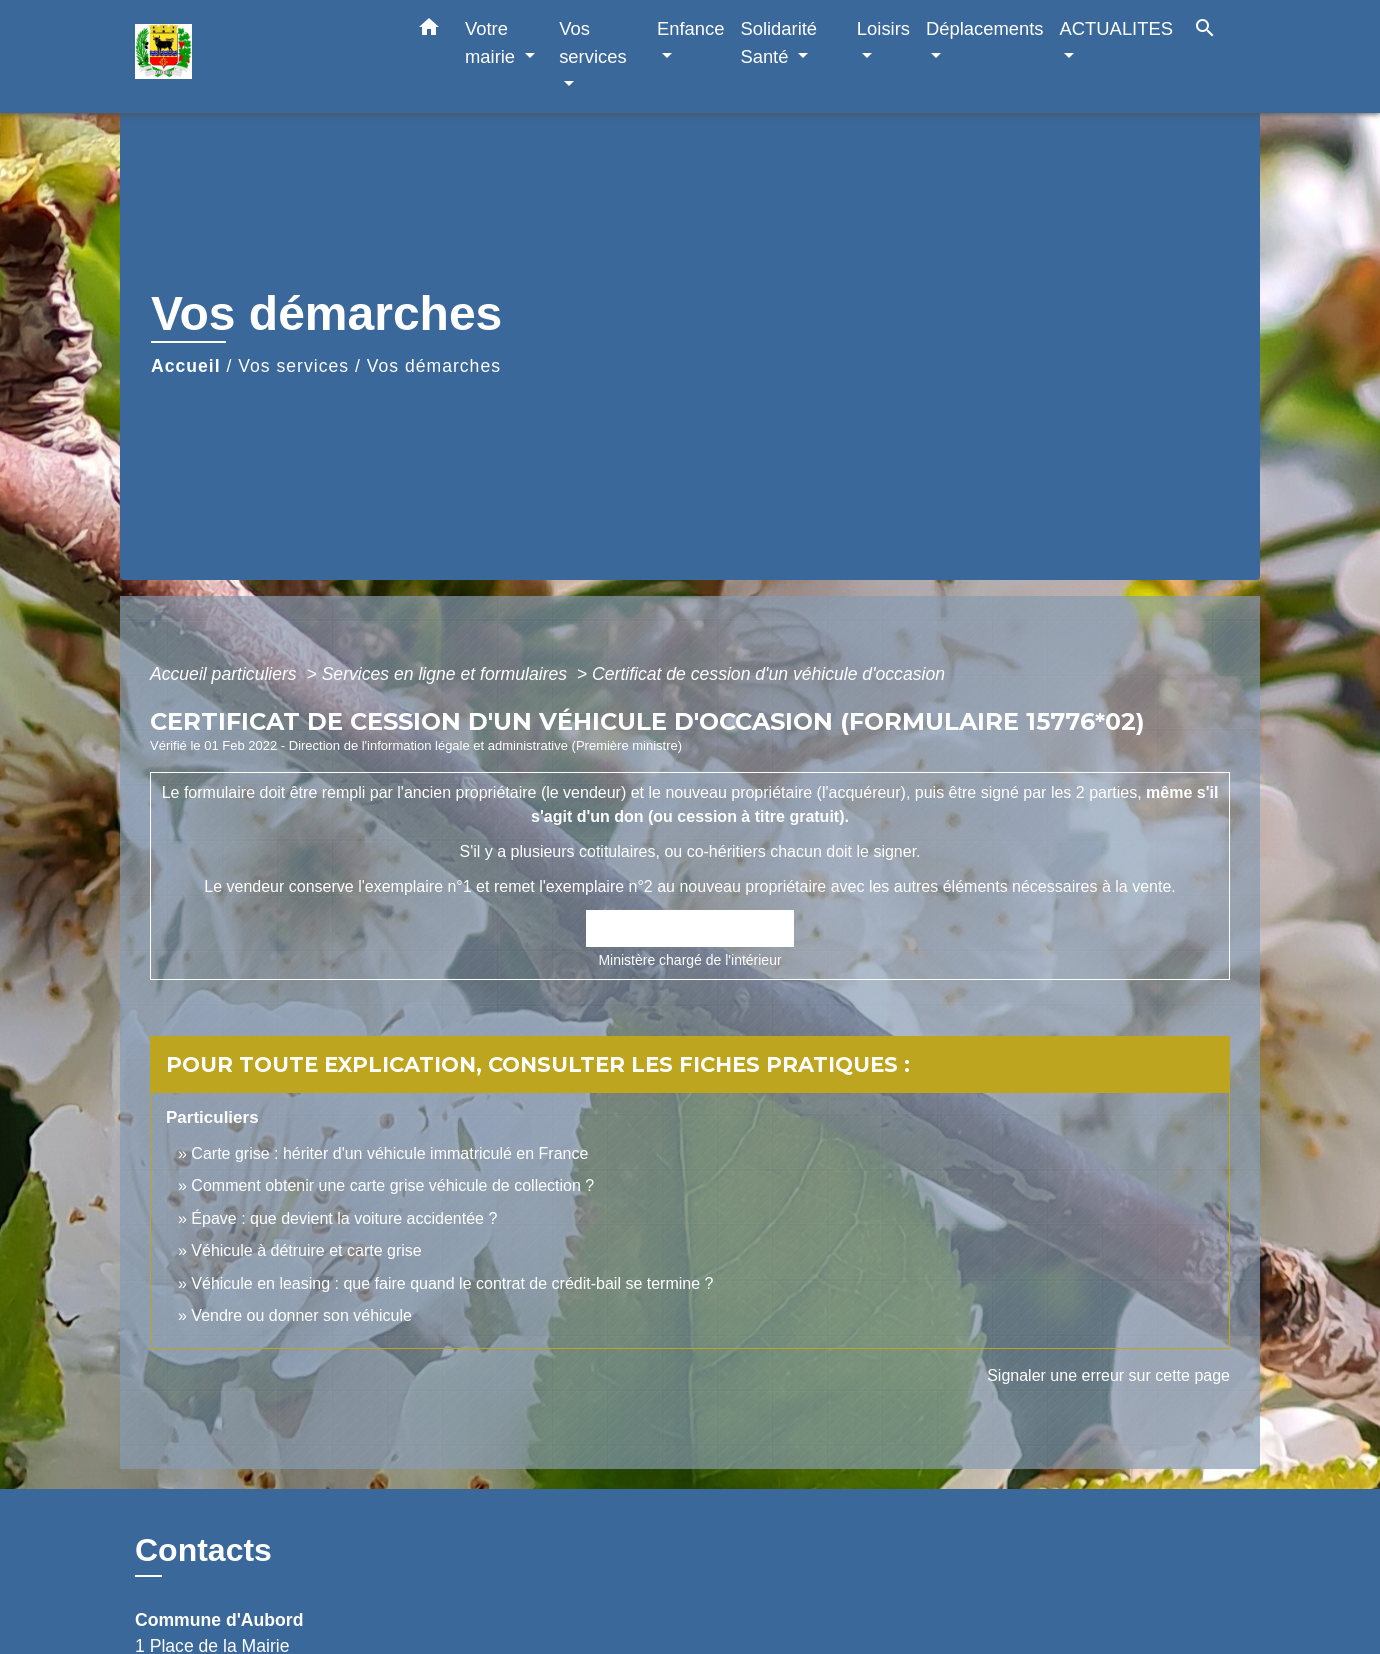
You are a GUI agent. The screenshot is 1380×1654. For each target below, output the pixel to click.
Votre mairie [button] (492, 42)
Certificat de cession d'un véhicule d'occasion (768, 674)
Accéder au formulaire (690, 929)
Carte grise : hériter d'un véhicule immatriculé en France (389, 1153)
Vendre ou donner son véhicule (301, 1315)
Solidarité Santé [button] (778, 42)
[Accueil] (260, 56)
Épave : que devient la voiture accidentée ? (344, 1218)
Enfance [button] (690, 28)
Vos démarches (434, 366)
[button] (429, 31)
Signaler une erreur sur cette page (1108, 1375)
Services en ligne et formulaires (447, 674)
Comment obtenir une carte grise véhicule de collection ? (392, 1185)
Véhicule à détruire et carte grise (306, 1250)
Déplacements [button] (985, 28)
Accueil (186, 366)
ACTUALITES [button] (1116, 28)
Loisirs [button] (883, 28)
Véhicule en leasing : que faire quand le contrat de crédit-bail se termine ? (452, 1283)
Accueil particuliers (226, 674)
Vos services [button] (592, 42)
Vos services (293, 366)
